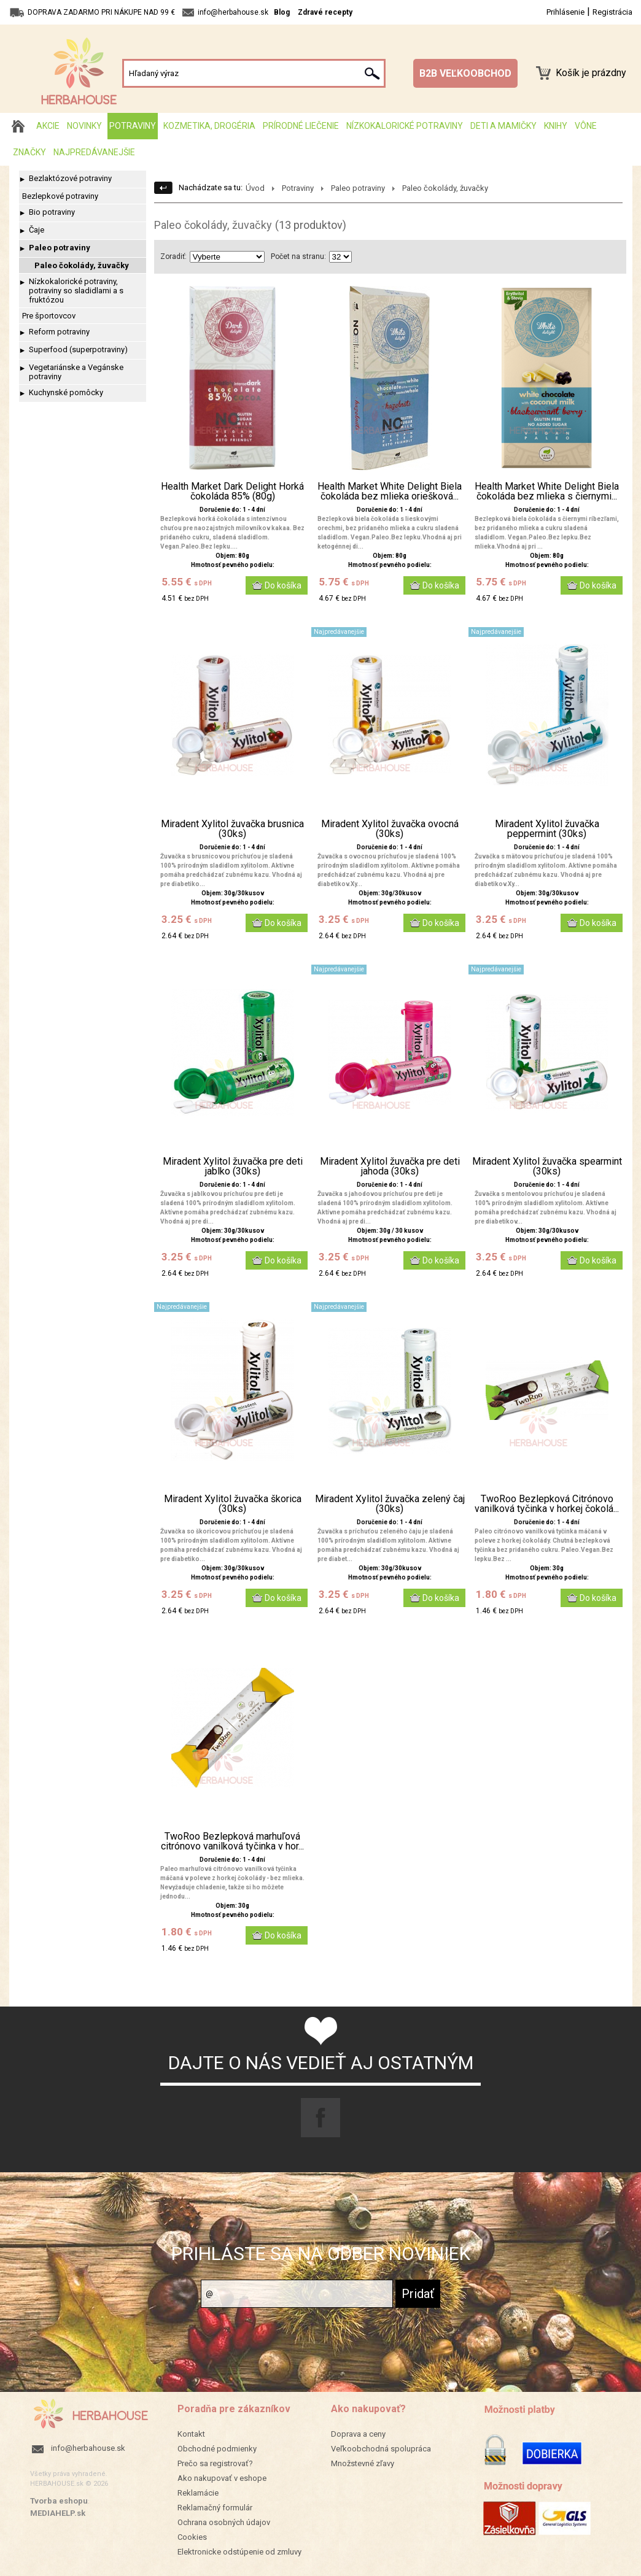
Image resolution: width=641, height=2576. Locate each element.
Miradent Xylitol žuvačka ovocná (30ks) (390, 829)
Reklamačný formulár (214, 2507)
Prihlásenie (565, 12)
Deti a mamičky (503, 126)
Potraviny (132, 126)
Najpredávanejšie (94, 152)
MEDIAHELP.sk (57, 2513)
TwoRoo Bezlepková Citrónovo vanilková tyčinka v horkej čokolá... (547, 1504)
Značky (29, 152)
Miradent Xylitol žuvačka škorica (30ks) (232, 1504)
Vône (586, 126)
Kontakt (191, 2434)
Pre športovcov (49, 315)
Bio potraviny (52, 212)
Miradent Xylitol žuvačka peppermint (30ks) (547, 829)
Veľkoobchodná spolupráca (381, 2448)
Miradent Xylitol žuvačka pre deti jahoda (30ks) (390, 1166)
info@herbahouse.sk (88, 2448)
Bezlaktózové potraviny (70, 178)
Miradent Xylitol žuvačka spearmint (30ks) (547, 1166)
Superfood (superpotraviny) (78, 349)
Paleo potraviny (59, 247)
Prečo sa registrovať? (215, 2463)
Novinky (84, 126)
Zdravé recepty (325, 12)
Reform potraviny (59, 331)
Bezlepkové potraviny (60, 196)
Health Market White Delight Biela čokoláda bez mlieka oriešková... (389, 491)
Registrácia (612, 12)
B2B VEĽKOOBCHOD (465, 73)
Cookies (192, 2537)
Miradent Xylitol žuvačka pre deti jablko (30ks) (233, 1166)
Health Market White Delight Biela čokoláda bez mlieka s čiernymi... (547, 491)
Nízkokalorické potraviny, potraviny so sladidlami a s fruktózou (76, 290)
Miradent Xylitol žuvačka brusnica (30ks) (232, 829)
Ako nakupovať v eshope (221, 2478)
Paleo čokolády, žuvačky (81, 265)
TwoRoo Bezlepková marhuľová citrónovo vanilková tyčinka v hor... (232, 1841)
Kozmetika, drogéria (209, 126)
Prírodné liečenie (301, 126)
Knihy (555, 126)
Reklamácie (198, 2492)
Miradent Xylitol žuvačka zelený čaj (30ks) (390, 1504)
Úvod (255, 188)
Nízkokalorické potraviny (404, 126)
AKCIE (48, 126)
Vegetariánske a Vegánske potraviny (76, 372)
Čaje (36, 229)
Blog (282, 12)
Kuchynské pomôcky (66, 392)
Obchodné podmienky (217, 2448)
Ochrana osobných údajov (223, 2522)
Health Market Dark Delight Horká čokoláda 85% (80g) (232, 491)
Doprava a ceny (358, 2434)
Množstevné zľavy (362, 2463)
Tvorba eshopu (59, 2500)
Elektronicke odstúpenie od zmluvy (239, 2551)
